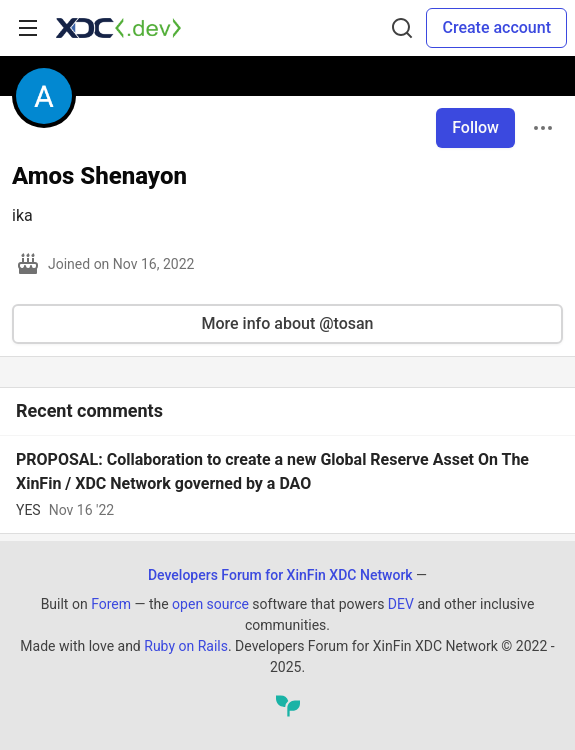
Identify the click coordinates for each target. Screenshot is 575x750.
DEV (401, 604)
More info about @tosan (287, 323)
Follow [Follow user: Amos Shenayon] (475, 127)
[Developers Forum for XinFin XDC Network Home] (118, 28)
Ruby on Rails (186, 646)
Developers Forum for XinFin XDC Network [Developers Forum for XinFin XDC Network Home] (280, 575)
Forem (111, 604)
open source (210, 604)
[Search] (402, 28)
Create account (496, 27)
